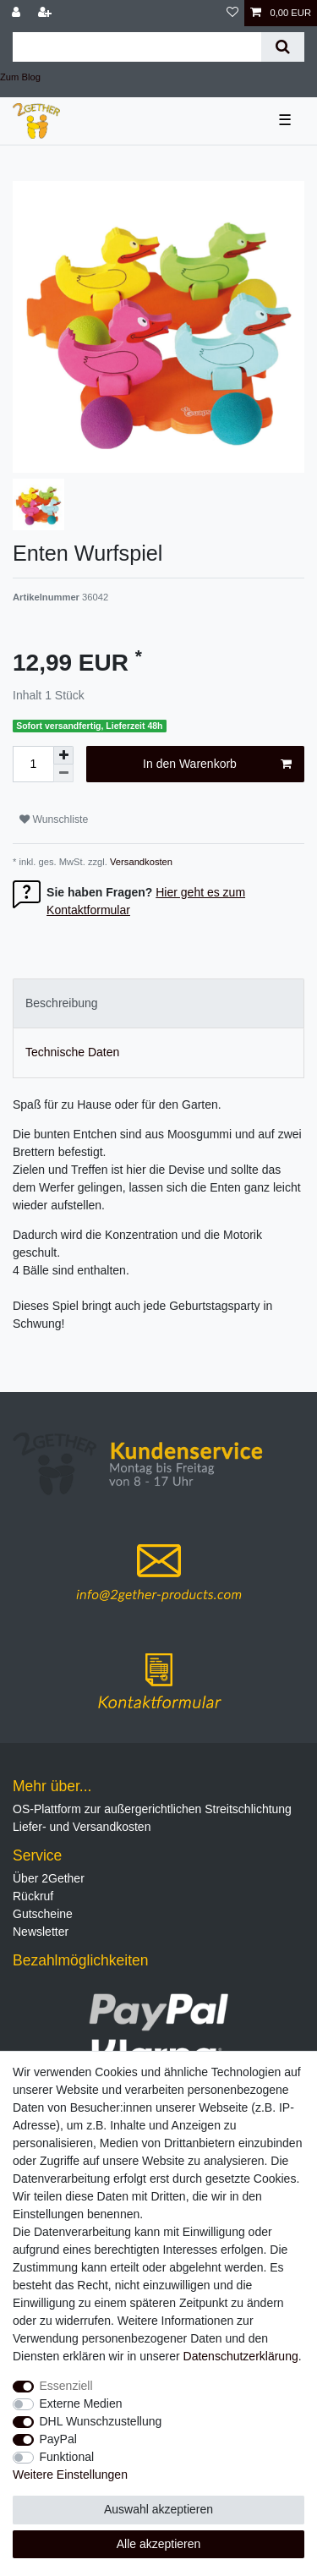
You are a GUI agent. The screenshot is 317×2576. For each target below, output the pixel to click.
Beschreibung (61, 1003)
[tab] (158, 1003)
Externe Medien (81, 2403)
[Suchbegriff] (137, 47)
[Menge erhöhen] (63, 755)
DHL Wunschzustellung (101, 2421)
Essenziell (66, 2385)
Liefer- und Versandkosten (81, 1826)
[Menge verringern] (63, 773)
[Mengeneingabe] (33, 764)
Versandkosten (139, 862)
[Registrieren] (46, 13)
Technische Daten (72, 1052)
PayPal (58, 2439)
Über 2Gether (49, 1878)
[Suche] (282, 47)
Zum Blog (20, 77)
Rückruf (33, 1896)
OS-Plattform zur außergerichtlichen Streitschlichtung (152, 1809)
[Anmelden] (18, 13)
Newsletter (40, 1931)
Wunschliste (53, 819)
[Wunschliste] (232, 13)
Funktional (67, 2457)
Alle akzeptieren (159, 2544)
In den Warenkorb (217, 764)
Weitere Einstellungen (70, 2474)
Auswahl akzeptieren (158, 2509)
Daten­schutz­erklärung (240, 2356)
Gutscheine (43, 1914)
